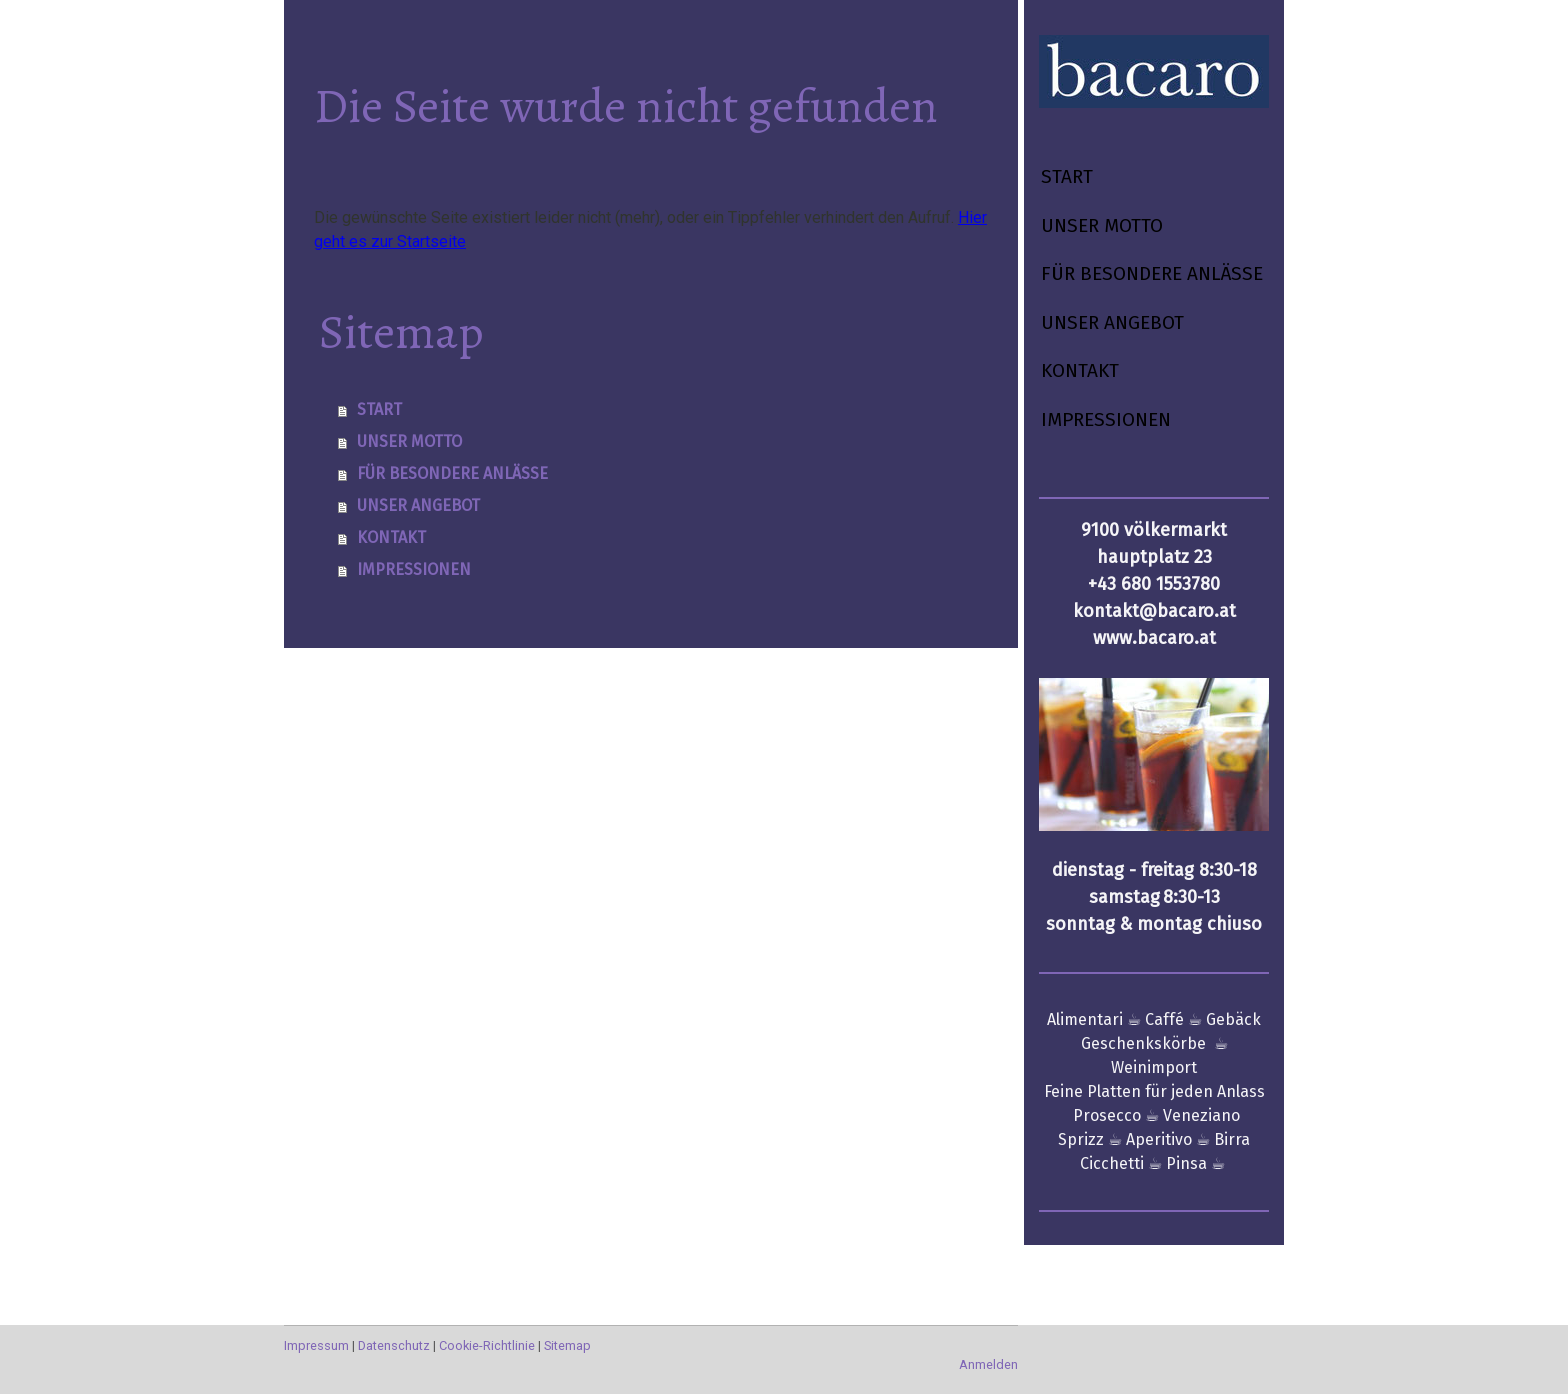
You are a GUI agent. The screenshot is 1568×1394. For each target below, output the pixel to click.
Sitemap (567, 1345)
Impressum (316, 1345)
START (1067, 176)
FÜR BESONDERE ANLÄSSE (1152, 273)
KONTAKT (1080, 370)
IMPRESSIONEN (1106, 419)
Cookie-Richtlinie (487, 1345)
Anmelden (988, 1364)
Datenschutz (394, 1345)
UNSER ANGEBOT (1112, 322)
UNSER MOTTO (1102, 225)
